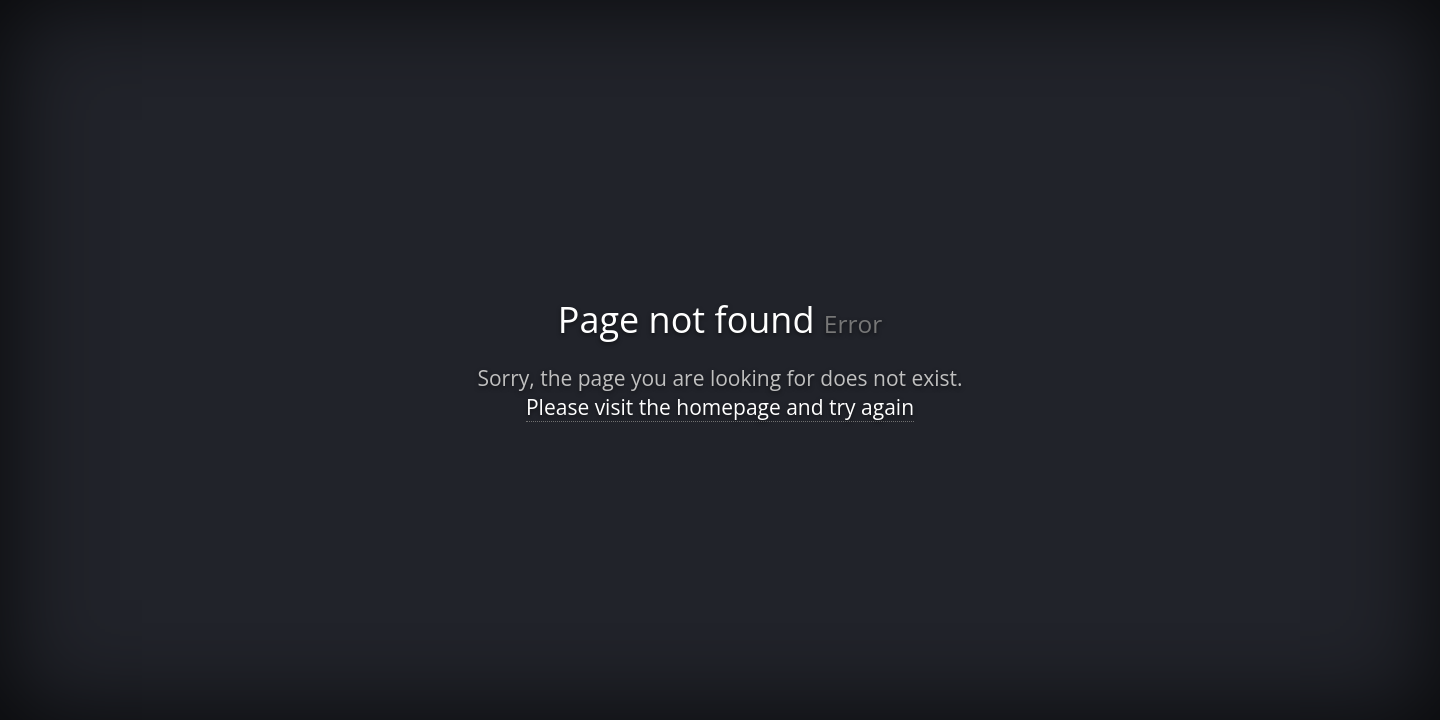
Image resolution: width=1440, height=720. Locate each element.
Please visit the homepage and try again (720, 407)
